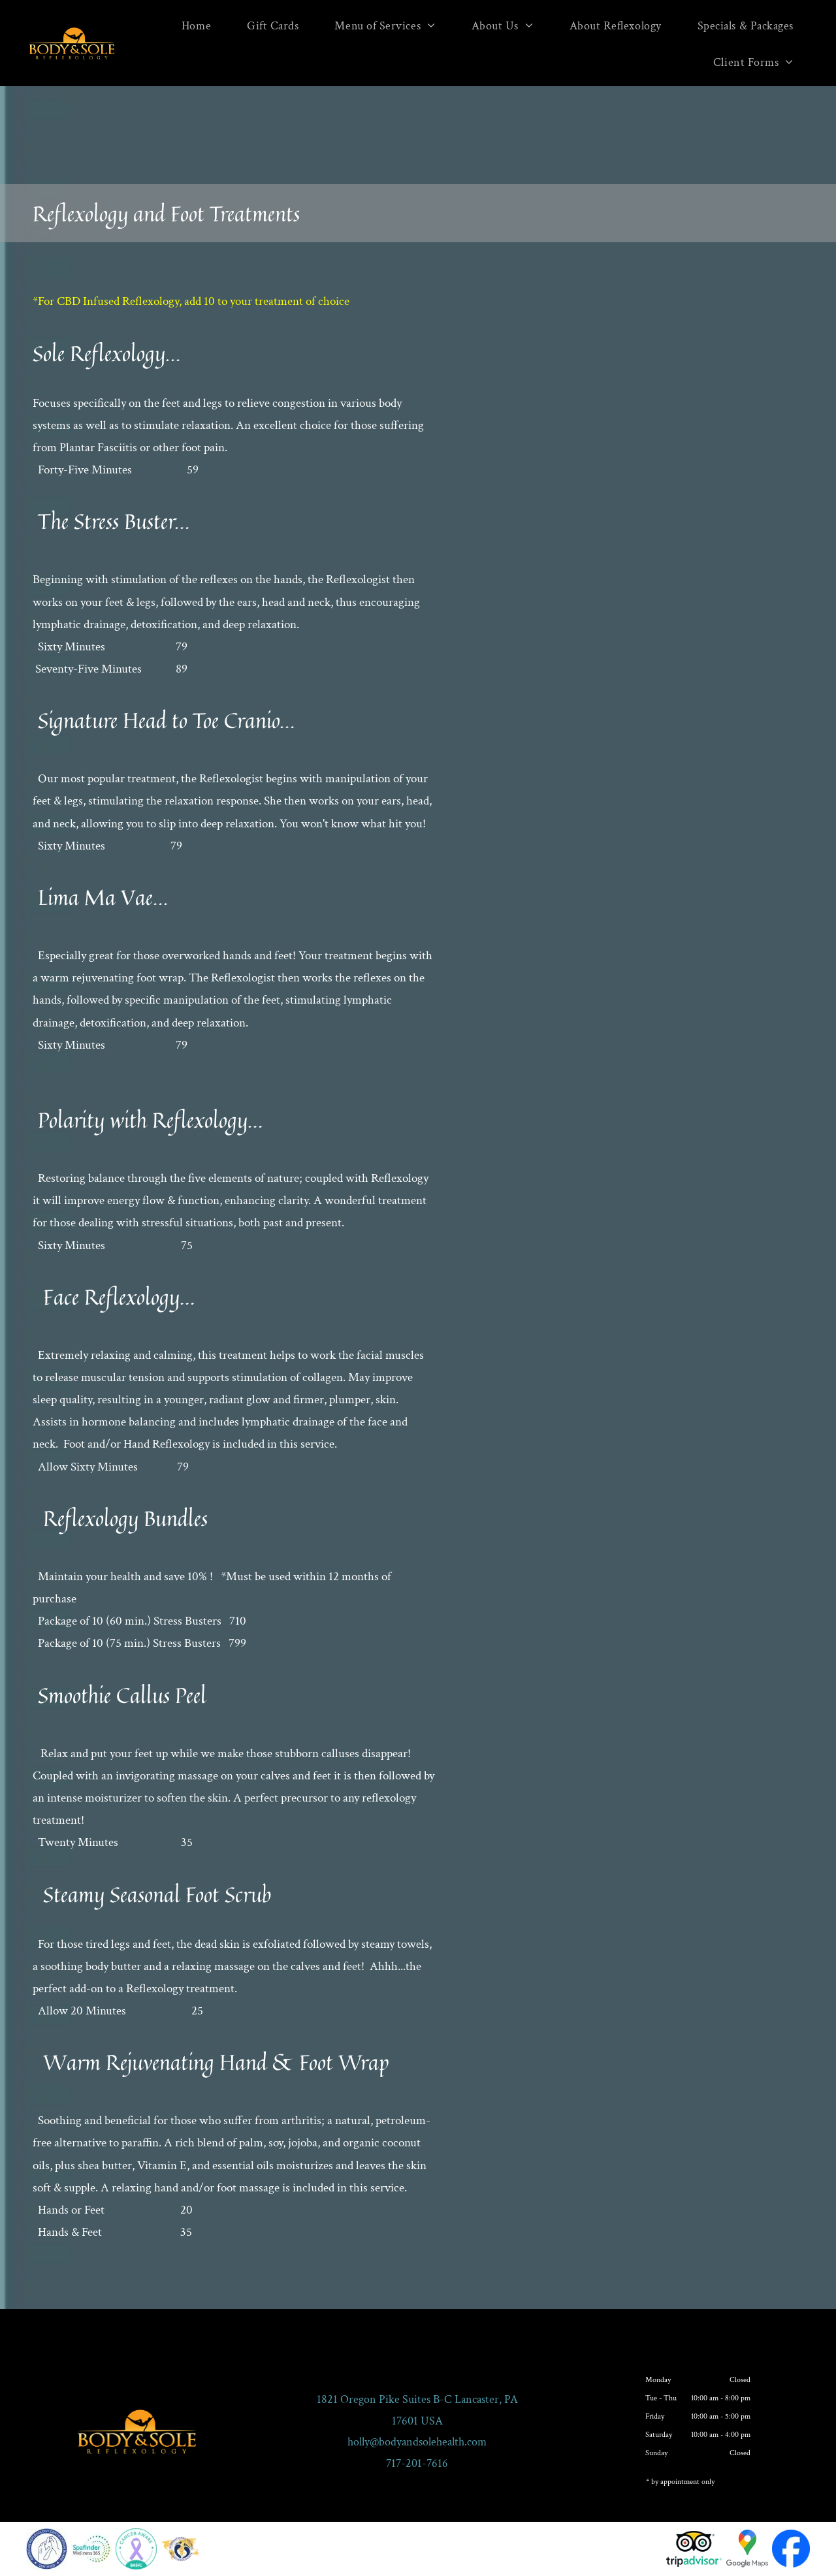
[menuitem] (201, 25)
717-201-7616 (417, 2463)
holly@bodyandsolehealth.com (417, 2441)
